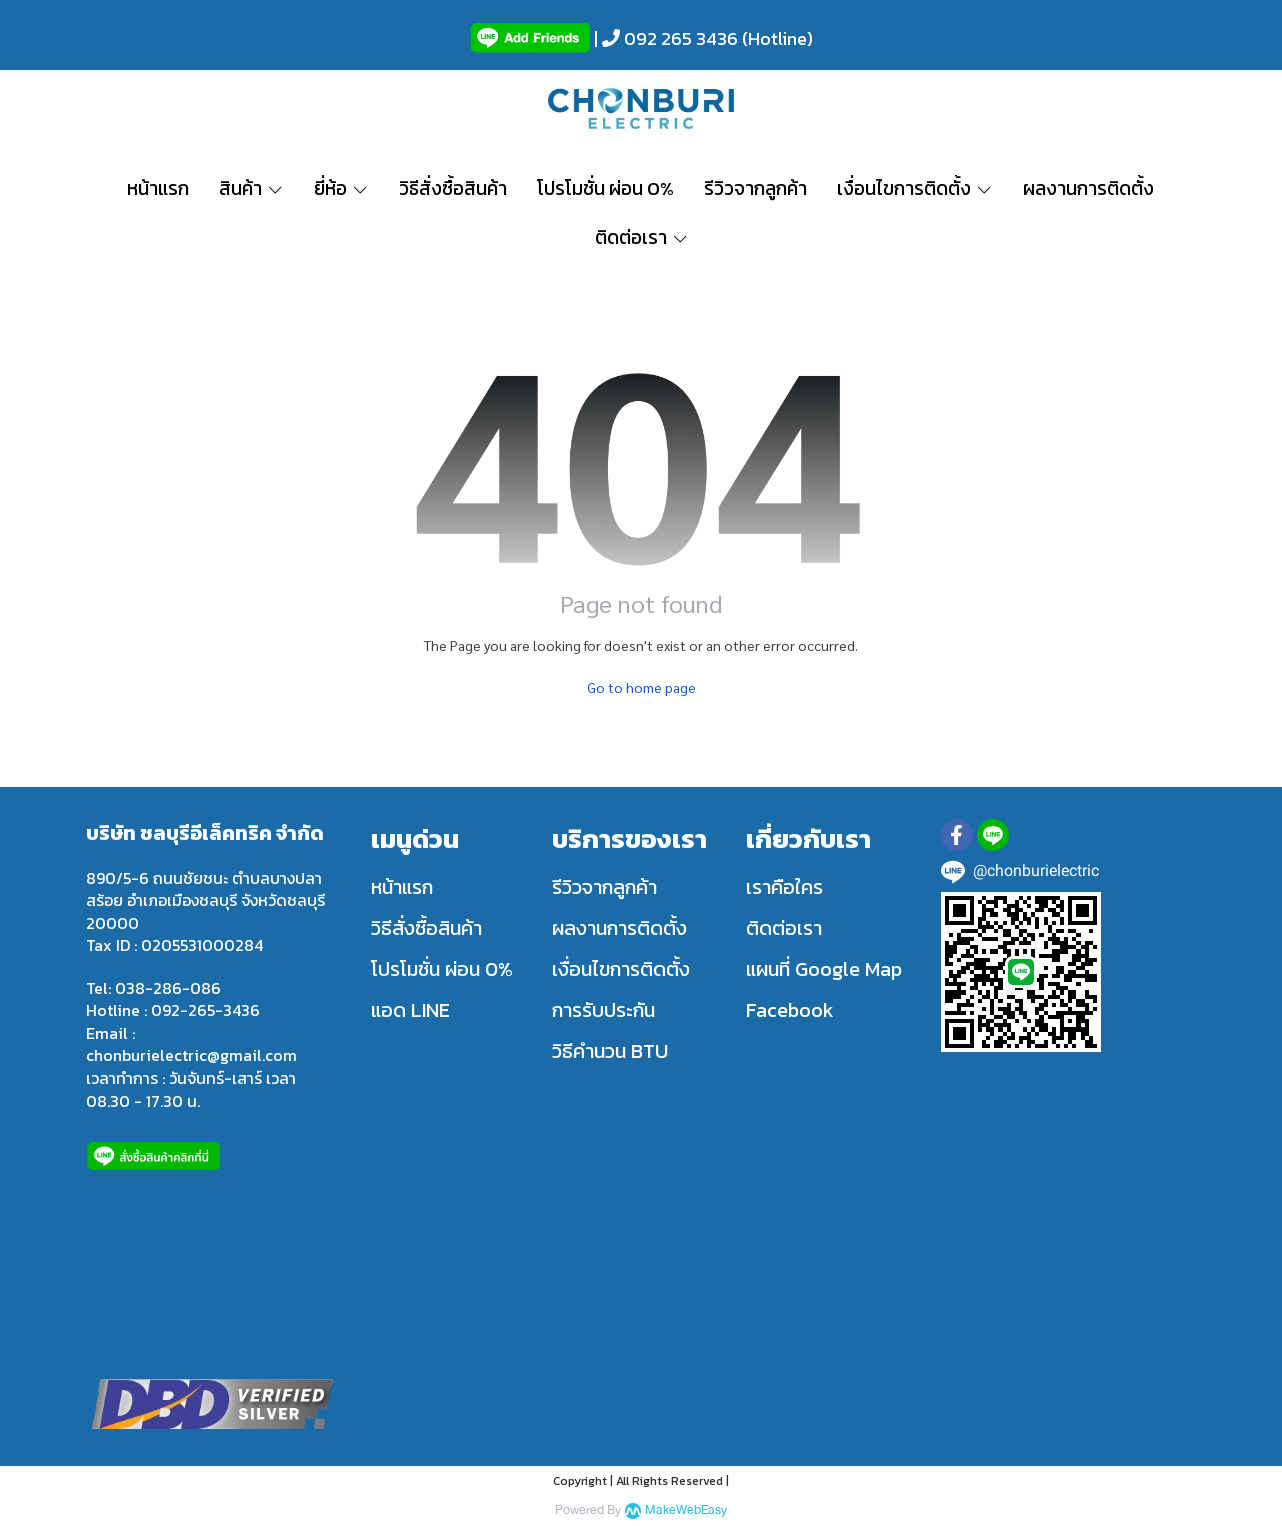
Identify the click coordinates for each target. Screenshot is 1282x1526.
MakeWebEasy (686, 1510)
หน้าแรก (402, 887)
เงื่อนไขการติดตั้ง (621, 969)
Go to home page (641, 687)
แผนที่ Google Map (824, 969)
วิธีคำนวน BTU (610, 1051)
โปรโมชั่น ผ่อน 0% (442, 969)
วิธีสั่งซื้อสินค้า (426, 928)
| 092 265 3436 (664, 38)
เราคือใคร (784, 887)
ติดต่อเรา (784, 928)
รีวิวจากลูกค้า (604, 887)
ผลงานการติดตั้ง (619, 928)
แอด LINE (410, 1010)
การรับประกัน (603, 1010)
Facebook (790, 1010)
